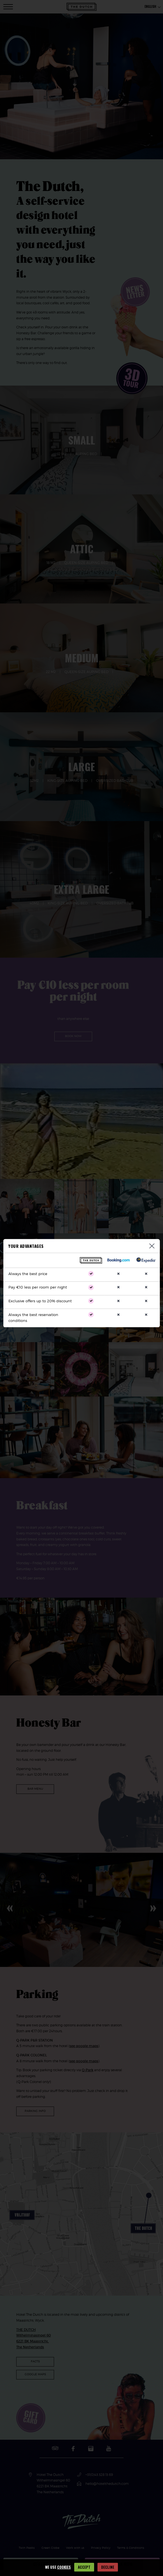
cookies (64, 2567)
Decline (107, 2567)
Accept (84, 2567)
